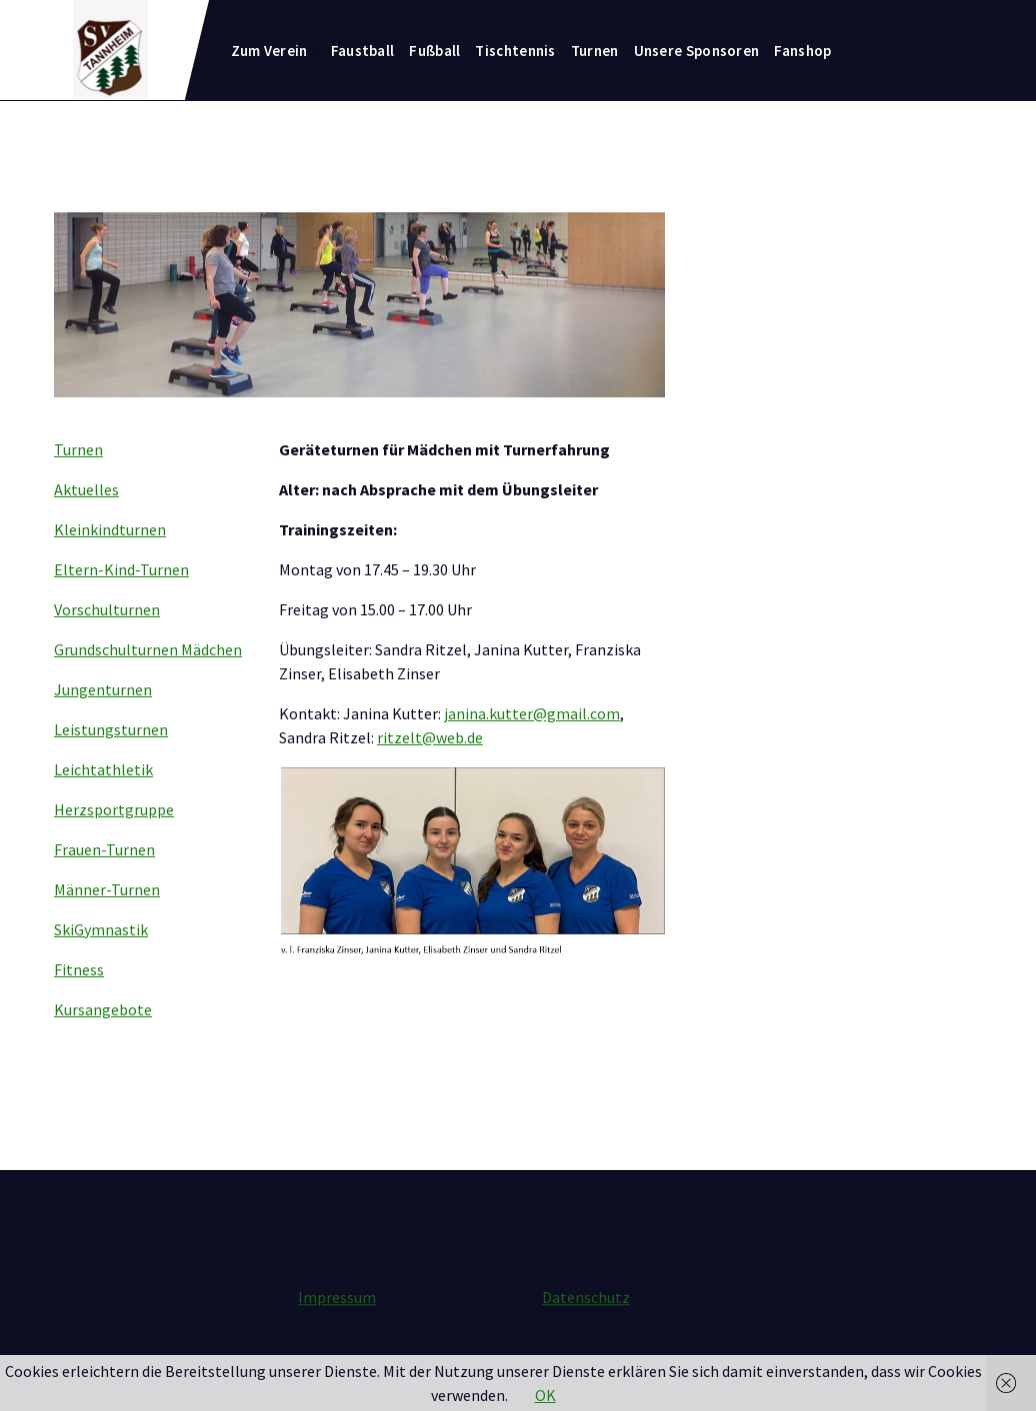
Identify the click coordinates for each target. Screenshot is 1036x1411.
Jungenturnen (103, 719)
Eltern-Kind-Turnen (121, 599)
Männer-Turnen (107, 919)
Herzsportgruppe (114, 839)
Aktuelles (86, 519)
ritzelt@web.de (430, 767)
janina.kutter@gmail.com (532, 743)
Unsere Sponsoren (697, 50)
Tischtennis (515, 50)
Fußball (434, 50)
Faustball (363, 50)
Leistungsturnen (111, 759)
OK (545, 1395)
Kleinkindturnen (110, 559)
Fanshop (802, 50)
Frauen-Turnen (104, 879)
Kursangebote (103, 1039)
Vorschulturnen (107, 639)
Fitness (79, 999)
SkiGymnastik (101, 959)
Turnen (595, 50)
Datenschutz (586, 1313)
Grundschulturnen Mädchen (148, 679)
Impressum (337, 1313)
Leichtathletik (103, 799)
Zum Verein (269, 50)
